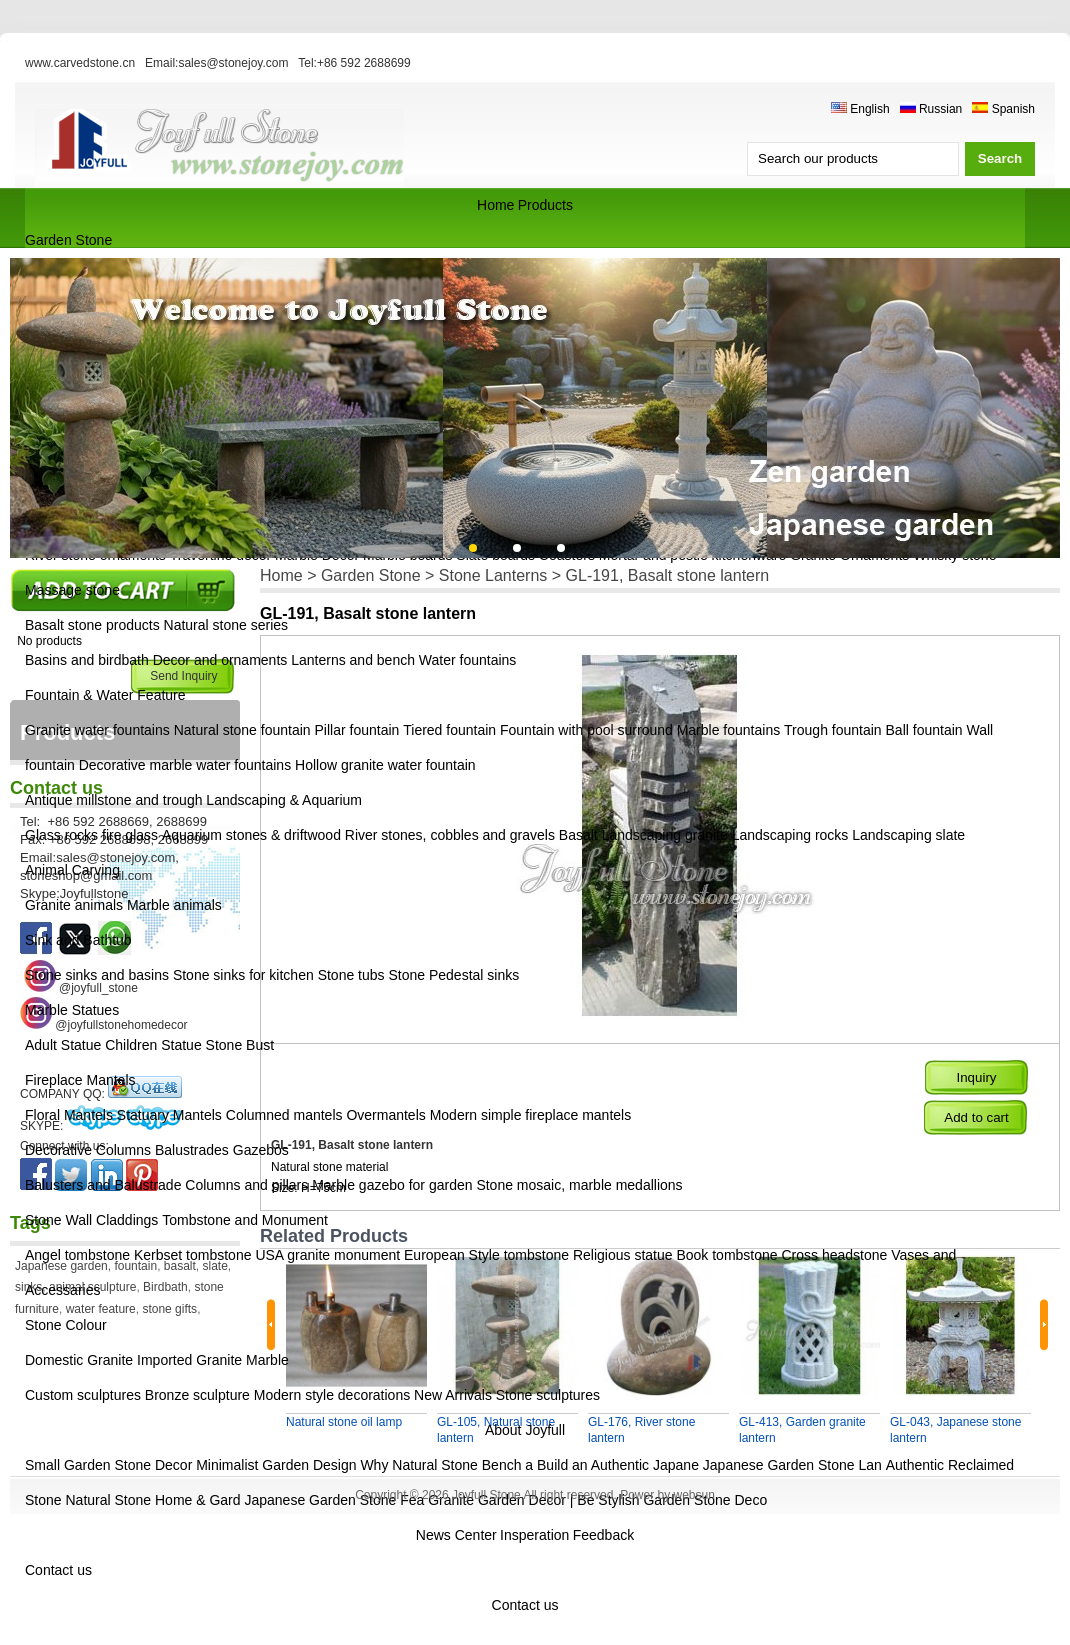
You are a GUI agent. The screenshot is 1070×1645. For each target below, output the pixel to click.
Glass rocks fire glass (91, 835)
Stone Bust (240, 1045)
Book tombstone (726, 1255)
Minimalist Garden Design (278, 1465)
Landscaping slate (908, 835)
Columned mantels (284, 1115)
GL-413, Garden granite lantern (802, 1430)
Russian (931, 109)
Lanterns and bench (353, 660)
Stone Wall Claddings (91, 1220)
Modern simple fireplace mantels (531, 1115)
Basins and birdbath (87, 660)
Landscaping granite (665, 835)
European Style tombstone (486, 1255)
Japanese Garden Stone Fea (334, 1500)
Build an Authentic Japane (618, 1465)
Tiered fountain (449, 730)
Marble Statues (72, 1010)
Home (495, 205)
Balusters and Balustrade (103, 1185)
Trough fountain (833, 730)
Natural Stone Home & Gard (152, 1500)
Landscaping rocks (790, 835)
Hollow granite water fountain (385, 765)
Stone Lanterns (493, 575)
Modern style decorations (332, 1395)
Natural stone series (226, 625)
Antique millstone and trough (113, 800)
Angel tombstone (77, 1255)
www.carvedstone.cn (80, 63)
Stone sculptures (548, 1395)
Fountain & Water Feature (105, 695)
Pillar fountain (357, 730)
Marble (267, 1360)
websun (693, 1495)
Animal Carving (72, 870)
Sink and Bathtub (78, 940)
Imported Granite (189, 1360)
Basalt (578, 835)
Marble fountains (729, 730)
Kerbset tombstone (193, 1255)
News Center (456, 1535)
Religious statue (623, 1255)
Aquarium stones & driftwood (251, 835)
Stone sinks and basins (97, 975)
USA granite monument (327, 1255)
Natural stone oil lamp (344, 1422)
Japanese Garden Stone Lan (792, 1465)
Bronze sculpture (197, 1395)
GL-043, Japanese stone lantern (955, 1430)
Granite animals (74, 905)
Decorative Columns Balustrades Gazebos (157, 1150)
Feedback (603, 1535)
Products (545, 205)
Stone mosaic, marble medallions (579, 1185)
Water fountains (468, 660)
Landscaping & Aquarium (284, 800)
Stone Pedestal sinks (453, 975)
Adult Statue (63, 1045)
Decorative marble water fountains (185, 765)
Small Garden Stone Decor (110, 1465)
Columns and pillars (246, 1185)
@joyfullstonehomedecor (121, 1025)
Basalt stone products (92, 625)
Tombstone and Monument (245, 1220)
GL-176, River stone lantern (641, 1430)
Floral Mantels (69, 1115)
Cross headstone (834, 1255)
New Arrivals (453, 1395)
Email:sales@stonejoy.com (216, 63)
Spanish (1003, 109)
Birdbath (165, 1287)
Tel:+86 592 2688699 (354, 63)
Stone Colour (66, 1325)
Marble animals (174, 905)
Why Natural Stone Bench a (446, 1465)
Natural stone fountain (242, 730)
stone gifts (169, 1309)
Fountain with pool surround (586, 730)
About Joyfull (525, 1430)
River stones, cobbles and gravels (450, 835)
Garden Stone (68, 240)
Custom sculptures (83, 1395)
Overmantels (385, 1115)
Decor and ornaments (220, 660)
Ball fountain (924, 730)
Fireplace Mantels (80, 1080)
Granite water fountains (97, 730)
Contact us (58, 1570)
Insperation (534, 1535)
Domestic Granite (79, 1360)
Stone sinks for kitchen (243, 975)
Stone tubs (351, 975)
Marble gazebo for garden (392, 1185)
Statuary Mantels (169, 1115)
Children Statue (153, 1045)
